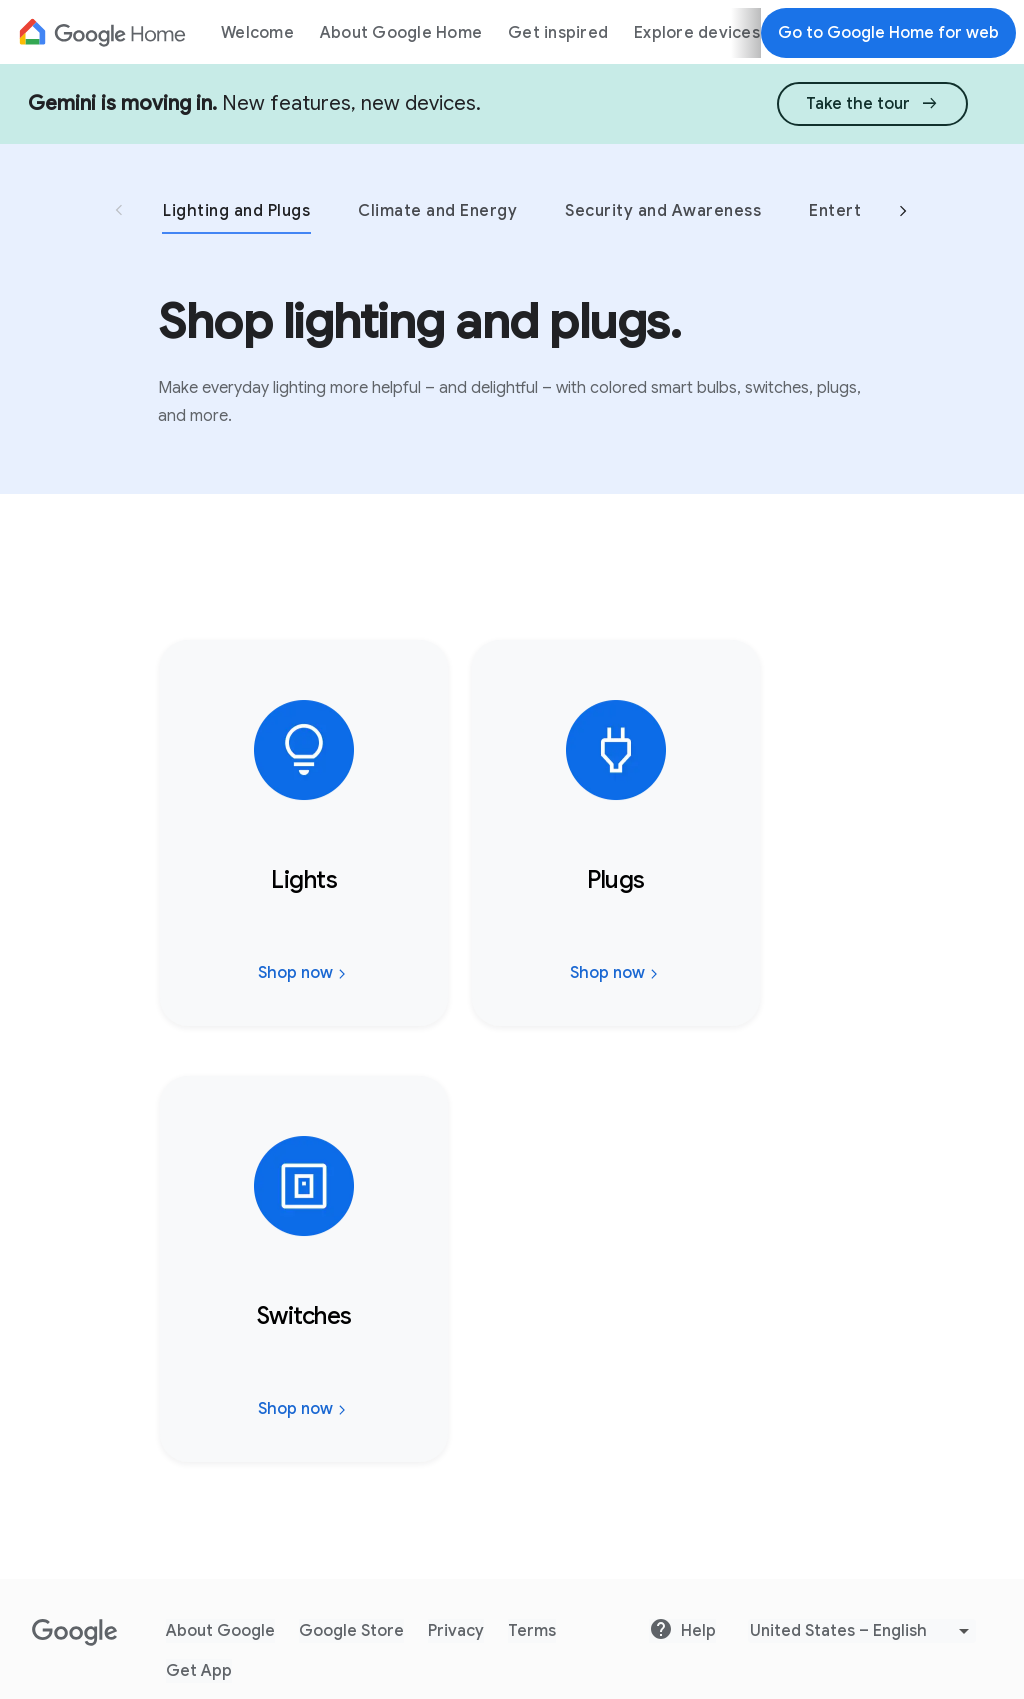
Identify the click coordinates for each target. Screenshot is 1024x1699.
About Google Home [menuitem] (401, 33)
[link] (872, 102)
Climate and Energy (437, 211)
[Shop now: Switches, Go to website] (304, 1273)
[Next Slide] (903, 214)
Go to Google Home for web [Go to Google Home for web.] (888, 33)
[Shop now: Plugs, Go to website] (616, 837)
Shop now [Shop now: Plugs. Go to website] (616, 977)
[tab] (259, 210)
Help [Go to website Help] (682, 1630)
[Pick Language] (862, 1631)
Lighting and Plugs (236, 211)
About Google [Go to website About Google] (220, 1631)
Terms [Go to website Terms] (532, 1631)
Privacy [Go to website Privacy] (456, 1631)
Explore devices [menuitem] (697, 33)
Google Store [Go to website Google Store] (351, 1631)
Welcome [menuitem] (257, 33)
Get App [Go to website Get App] (199, 1671)
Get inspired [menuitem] (558, 33)
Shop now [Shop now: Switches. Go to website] (304, 1413)
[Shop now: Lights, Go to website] (304, 837)
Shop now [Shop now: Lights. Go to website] (304, 977)
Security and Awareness (663, 211)
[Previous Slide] (119, 213)
